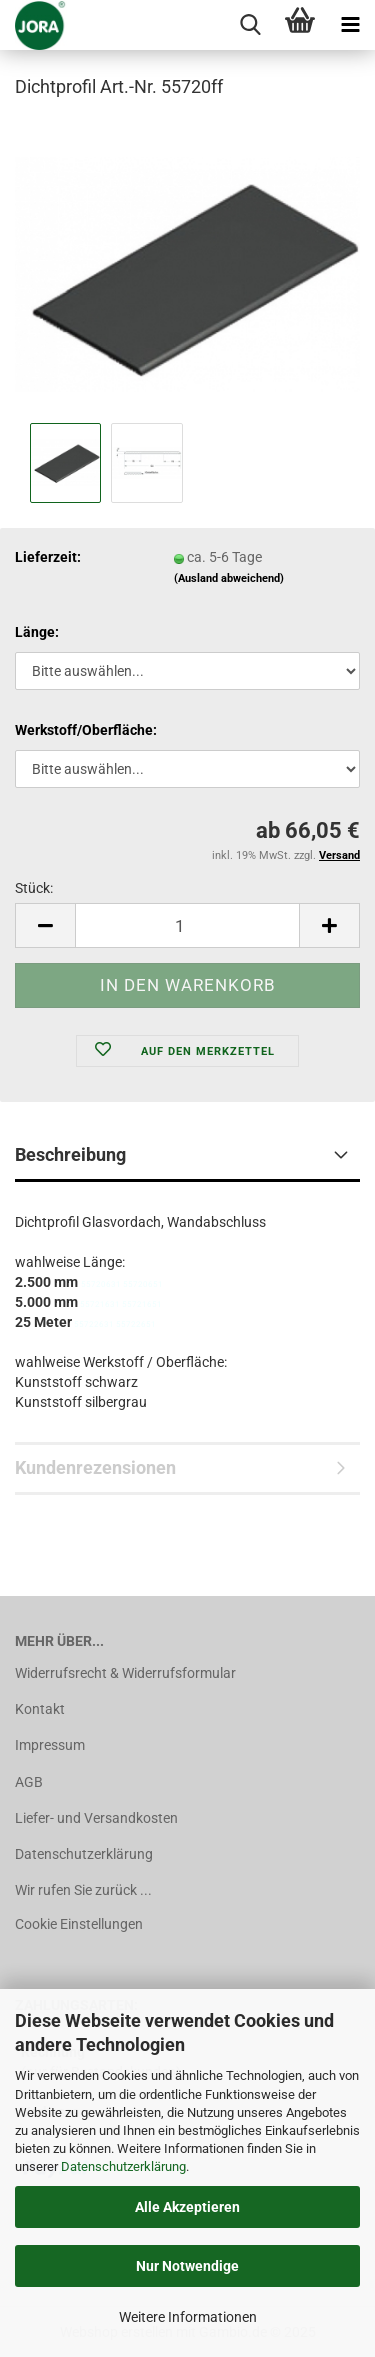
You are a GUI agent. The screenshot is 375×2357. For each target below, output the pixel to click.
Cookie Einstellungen (79, 1924)
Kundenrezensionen (95, 1467)
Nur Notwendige (187, 2266)
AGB (29, 1782)
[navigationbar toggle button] (350, 25)
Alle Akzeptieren (187, 2207)
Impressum (50, 1745)
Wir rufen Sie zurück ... (83, 1890)
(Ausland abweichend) (229, 578)
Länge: (37, 632)
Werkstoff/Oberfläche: (86, 730)
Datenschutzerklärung (123, 2166)
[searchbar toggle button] (250, 25)
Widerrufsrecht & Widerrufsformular (125, 1673)
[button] (45, 925)
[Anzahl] (187, 925)
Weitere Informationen (188, 2317)
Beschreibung (70, 1154)
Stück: (34, 888)
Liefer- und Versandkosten (96, 1818)
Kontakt (40, 1709)
